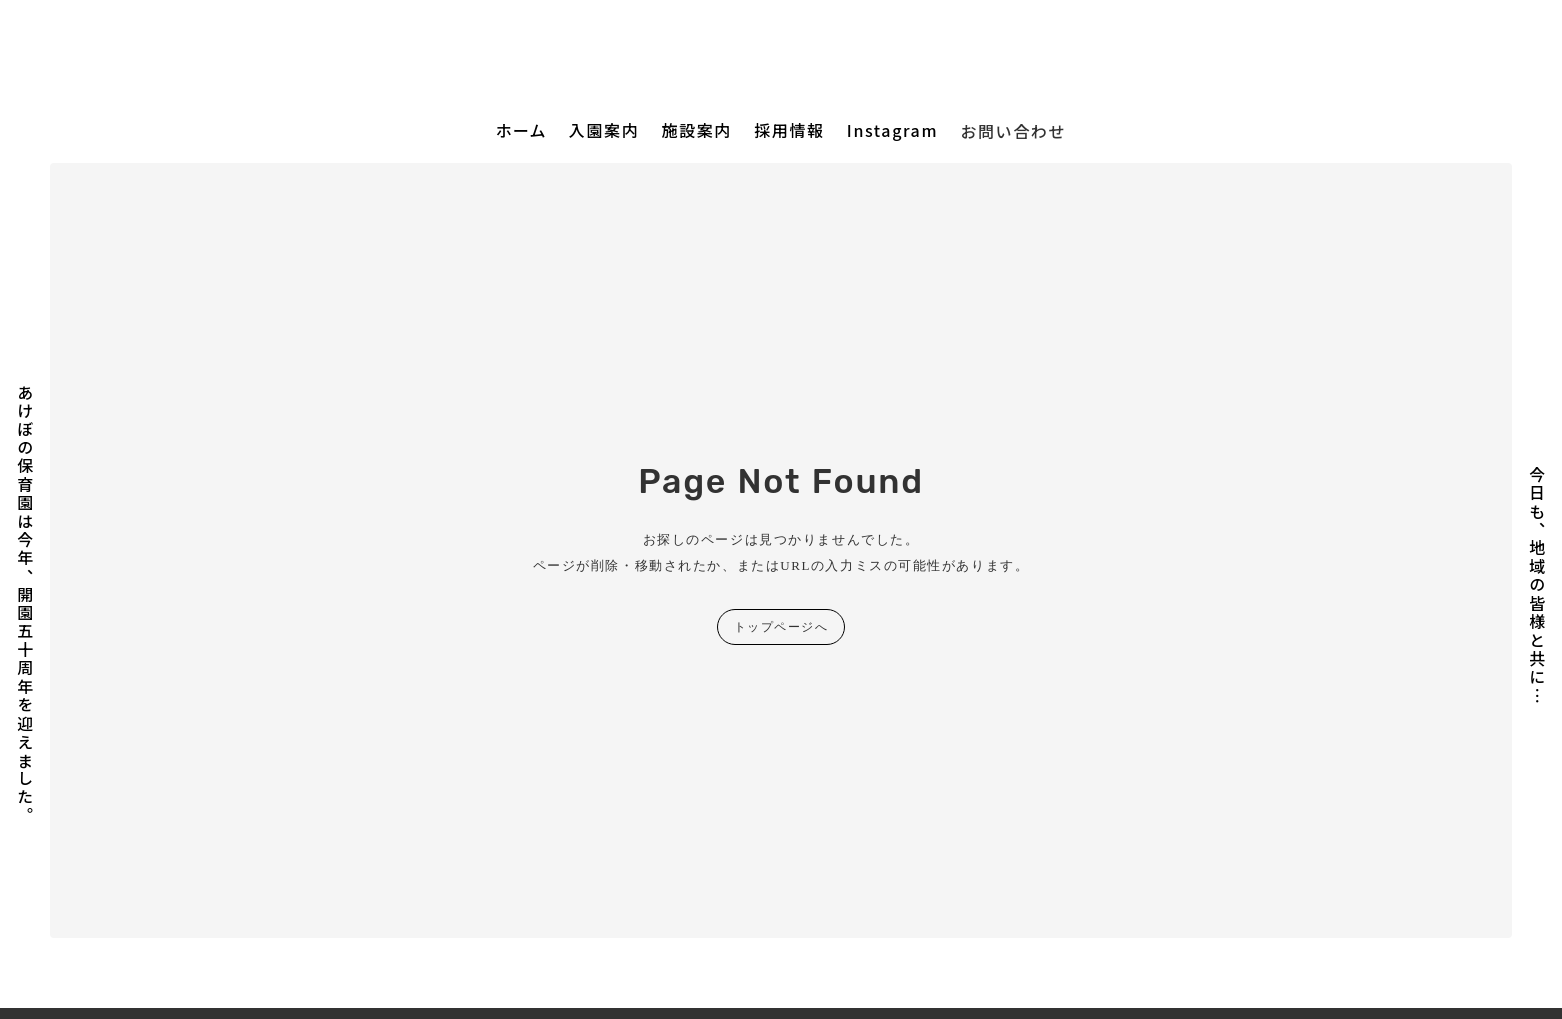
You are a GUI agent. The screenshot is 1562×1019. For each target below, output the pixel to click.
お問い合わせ (1013, 131)
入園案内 (604, 130)
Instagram (892, 130)
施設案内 (697, 130)
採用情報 (789, 130)
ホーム (521, 130)
